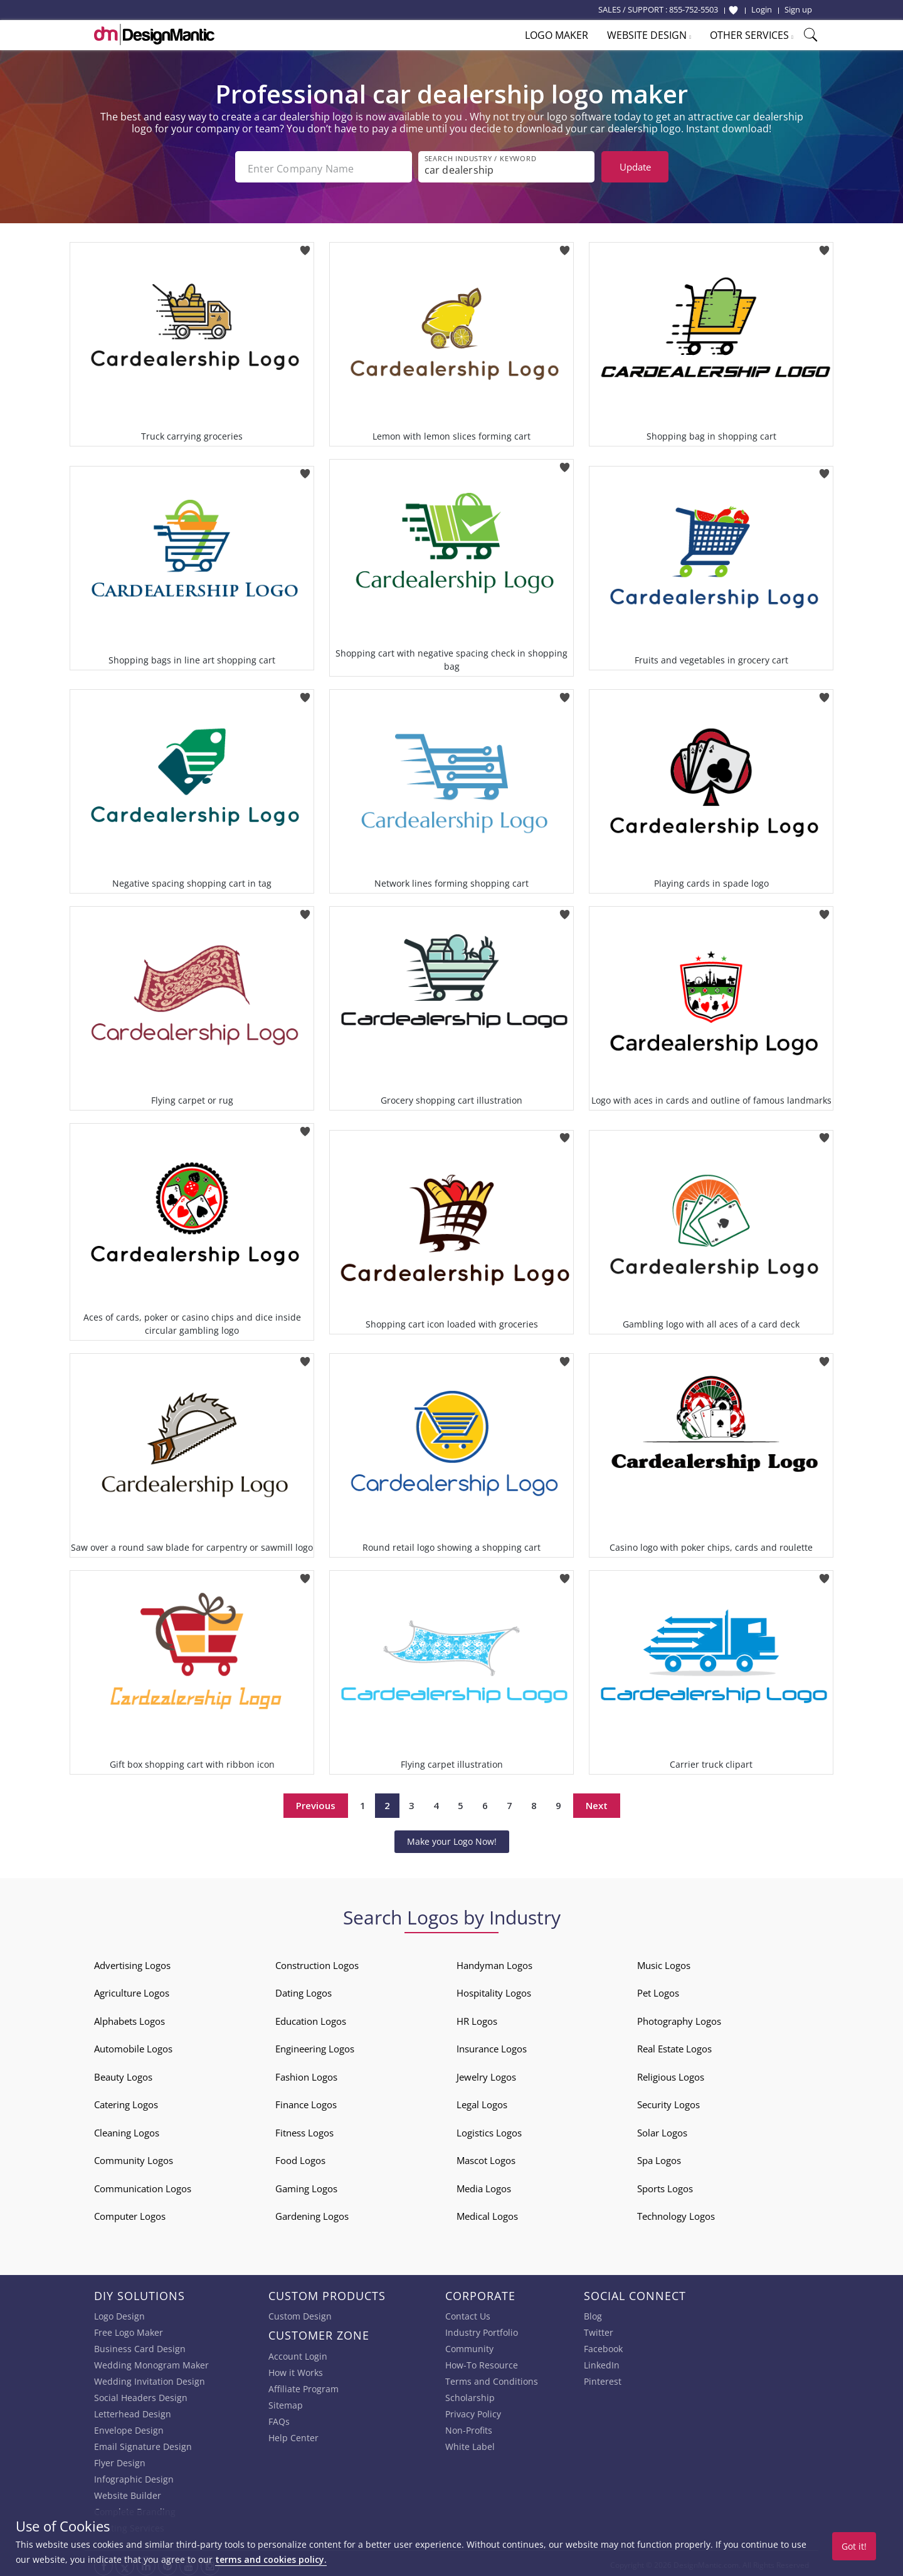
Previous (315, 1801)
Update (635, 167)
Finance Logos (306, 2101)
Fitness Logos (304, 2129)
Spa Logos (659, 2157)
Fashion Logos (306, 2073)
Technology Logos (676, 2213)
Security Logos (668, 2101)
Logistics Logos (489, 2129)
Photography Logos (679, 2017)
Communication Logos (142, 2184)
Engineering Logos (314, 2045)
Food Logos (300, 2157)
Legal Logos (482, 2101)
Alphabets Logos (129, 2017)
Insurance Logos (492, 2045)
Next (597, 1801)
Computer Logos (130, 2213)
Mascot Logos (486, 2157)
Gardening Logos (312, 2213)
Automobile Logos (133, 2045)
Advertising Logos (132, 1961)
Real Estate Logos (674, 2045)
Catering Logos (126, 2101)
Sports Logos (665, 2184)
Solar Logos (662, 2129)
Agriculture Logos (131, 1989)
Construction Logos (317, 1961)
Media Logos (484, 2184)
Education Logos (310, 2017)
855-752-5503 (693, 9)
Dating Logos (303, 1989)
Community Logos (133, 2157)
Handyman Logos (494, 1961)
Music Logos (663, 1961)
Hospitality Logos (494, 1989)
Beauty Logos (123, 2073)
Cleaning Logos (126, 2129)
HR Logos (477, 2017)
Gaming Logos (306, 2184)
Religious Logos (670, 2073)
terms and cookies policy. (271, 2559)
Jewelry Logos (486, 2073)
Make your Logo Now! (452, 1838)
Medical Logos (487, 2213)
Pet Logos (658, 1989)
